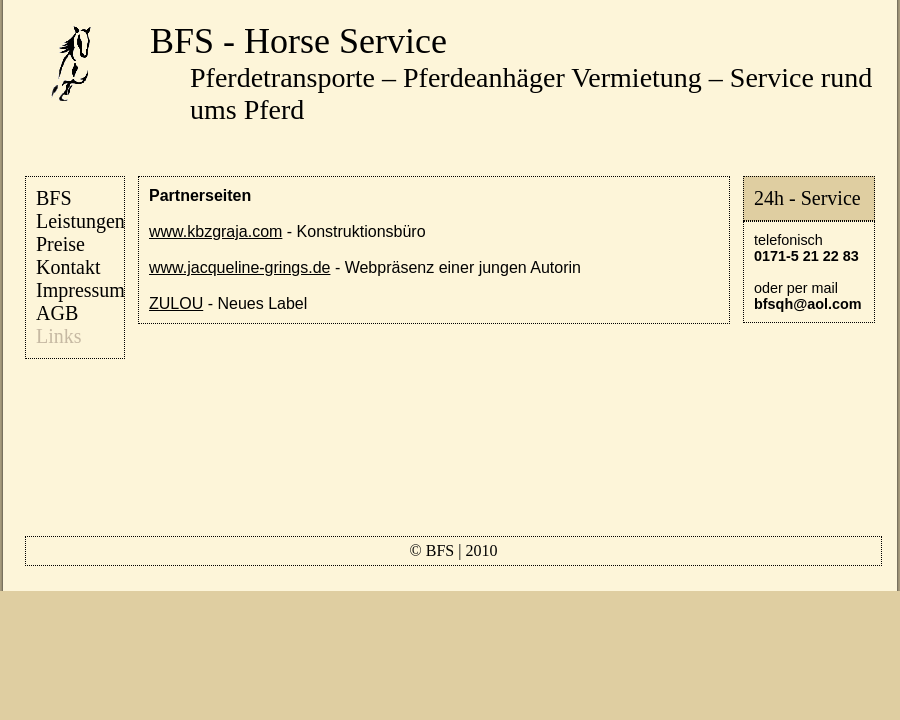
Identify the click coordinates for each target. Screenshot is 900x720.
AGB (57, 313)
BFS (54, 198)
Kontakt (68, 267)
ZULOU (176, 303)
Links (59, 336)
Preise (60, 244)
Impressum (80, 290)
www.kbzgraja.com (215, 231)
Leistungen (80, 221)
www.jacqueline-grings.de (239, 267)
